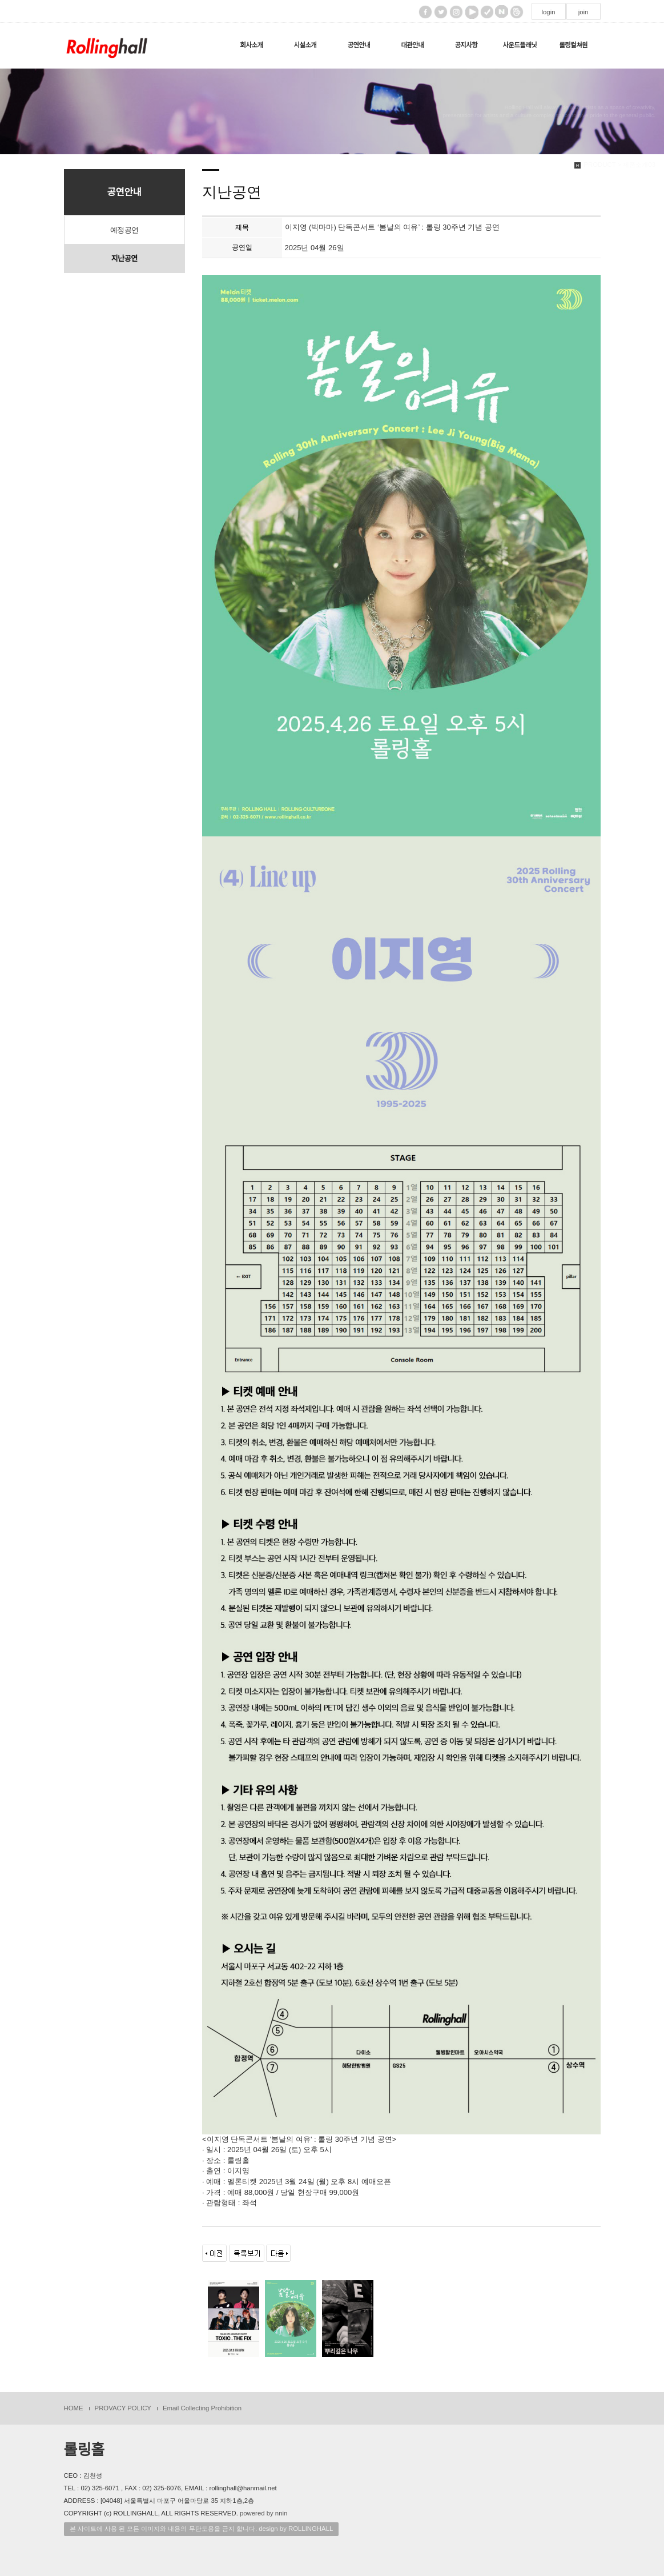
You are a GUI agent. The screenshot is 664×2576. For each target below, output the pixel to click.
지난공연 (124, 258)
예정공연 (124, 230)
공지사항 (465, 45)
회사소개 (251, 45)
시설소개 (305, 45)
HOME (73, 2408)
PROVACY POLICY (123, 2408)
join (583, 12)
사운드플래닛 (519, 45)
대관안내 (412, 45)
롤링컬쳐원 (573, 45)
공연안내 (358, 45)
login (548, 12)
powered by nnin (263, 2513)
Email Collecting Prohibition (202, 2408)
